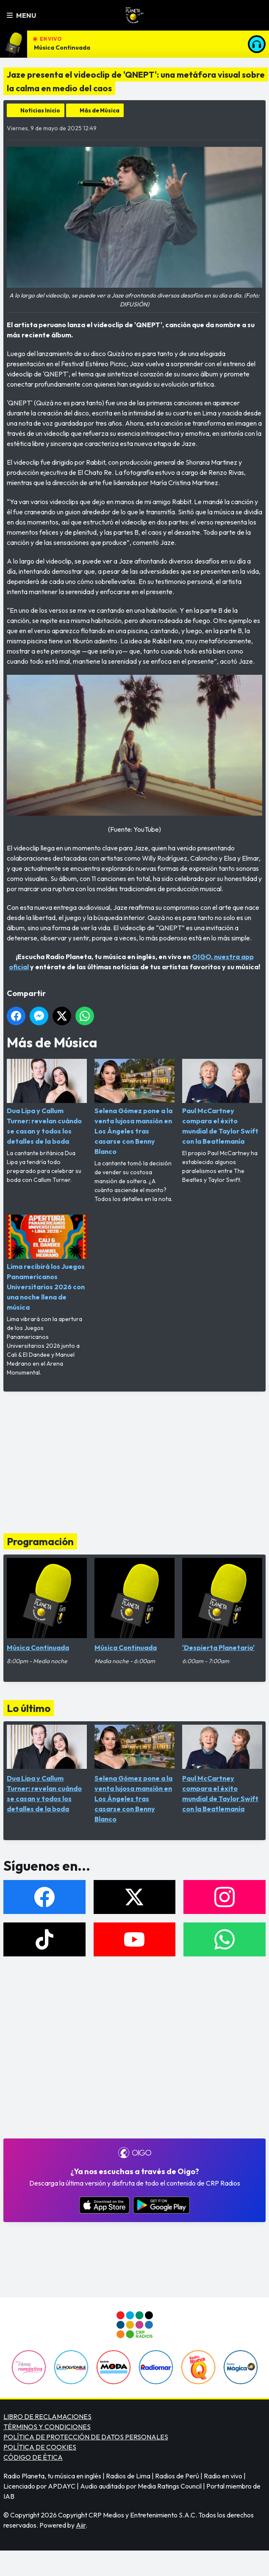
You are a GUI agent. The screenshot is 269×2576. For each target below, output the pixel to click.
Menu (21, 15)
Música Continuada (62, 47)
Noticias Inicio (40, 110)
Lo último (28, 1708)
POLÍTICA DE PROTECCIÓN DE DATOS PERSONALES (85, 2437)
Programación (40, 1541)
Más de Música (99, 110)
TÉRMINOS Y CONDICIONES (47, 2426)
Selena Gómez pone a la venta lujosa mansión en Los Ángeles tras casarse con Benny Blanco (134, 1107)
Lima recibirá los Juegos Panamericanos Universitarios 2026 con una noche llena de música (47, 1263)
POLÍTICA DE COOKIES (39, 2447)
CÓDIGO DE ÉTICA (33, 2457)
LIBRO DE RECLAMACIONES (47, 2416)
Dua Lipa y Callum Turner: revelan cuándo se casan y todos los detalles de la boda (47, 1102)
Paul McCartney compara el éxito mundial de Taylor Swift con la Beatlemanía (222, 1102)
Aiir (81, 2525)
